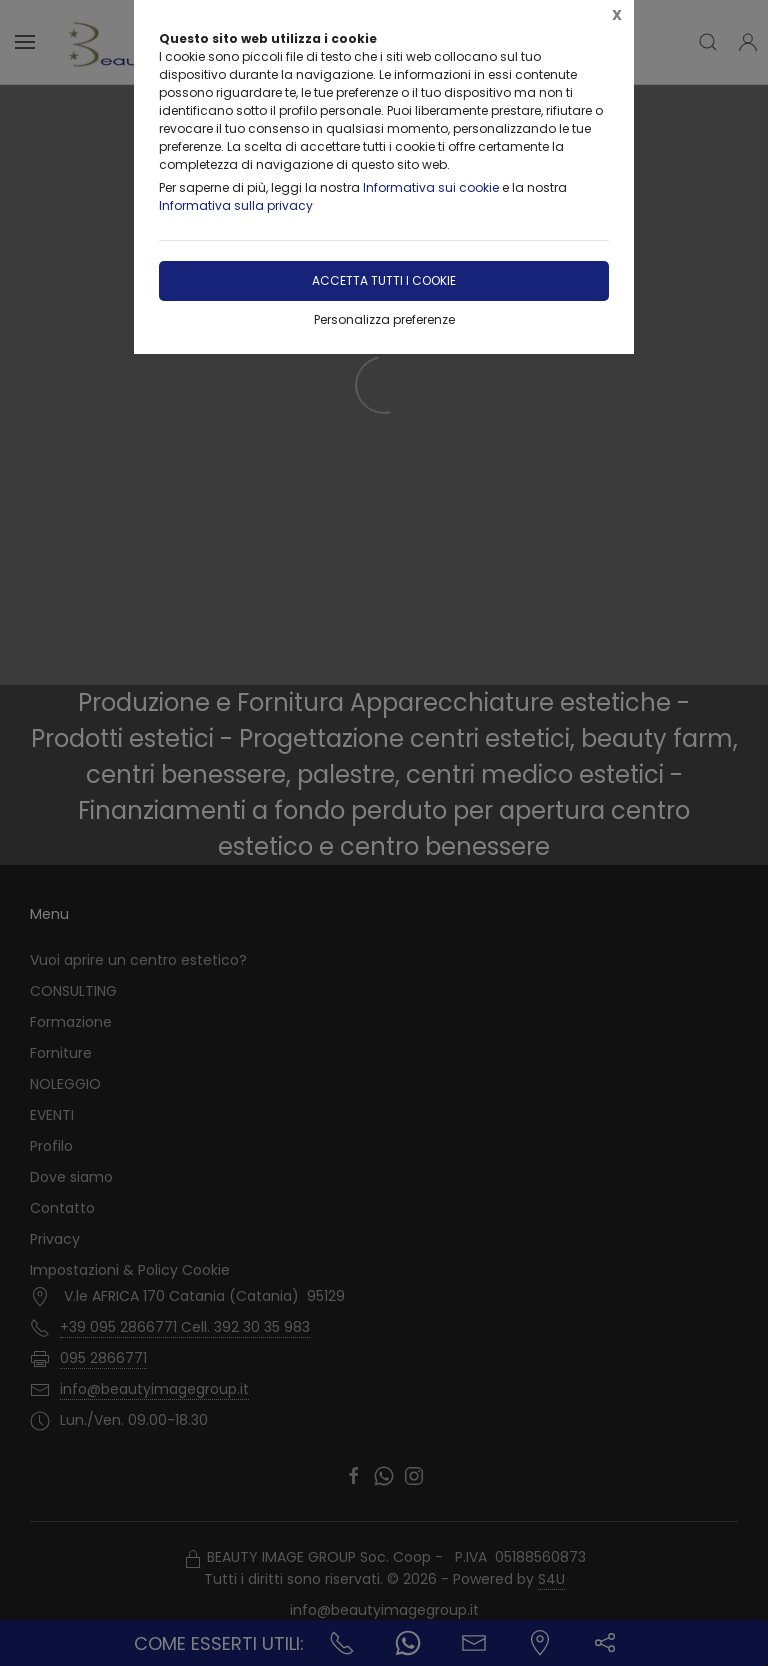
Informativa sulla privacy (236, 205)
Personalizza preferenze (384, 319)
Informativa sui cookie (431, 187)
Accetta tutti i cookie (384, 280)
